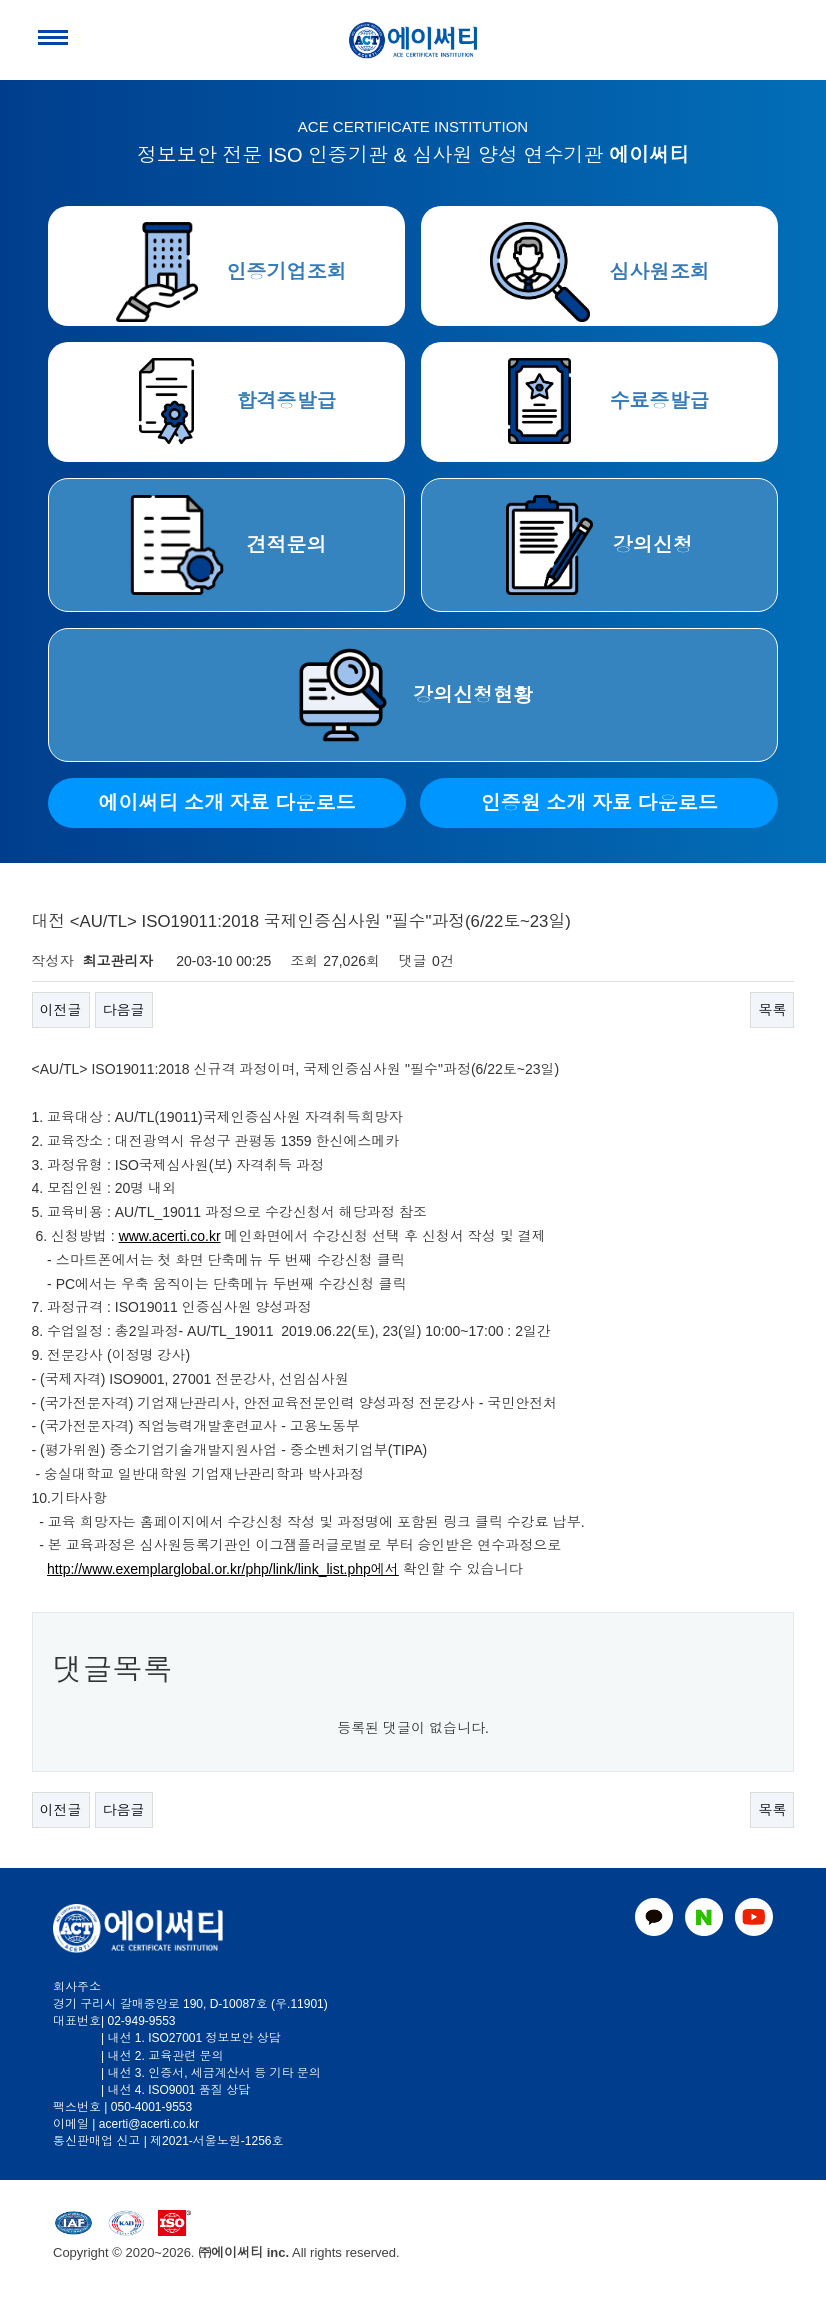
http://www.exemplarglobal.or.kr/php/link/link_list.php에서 (223, 1569)
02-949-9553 (141, 2021)
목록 (772, 1010)
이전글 (61, 1010)
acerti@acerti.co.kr (149, 2124)
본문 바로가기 (0, 0)
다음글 (124, 1010)
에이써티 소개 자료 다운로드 (227, 803)
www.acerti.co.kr (170, 1236)
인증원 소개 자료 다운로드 (599, 803)
